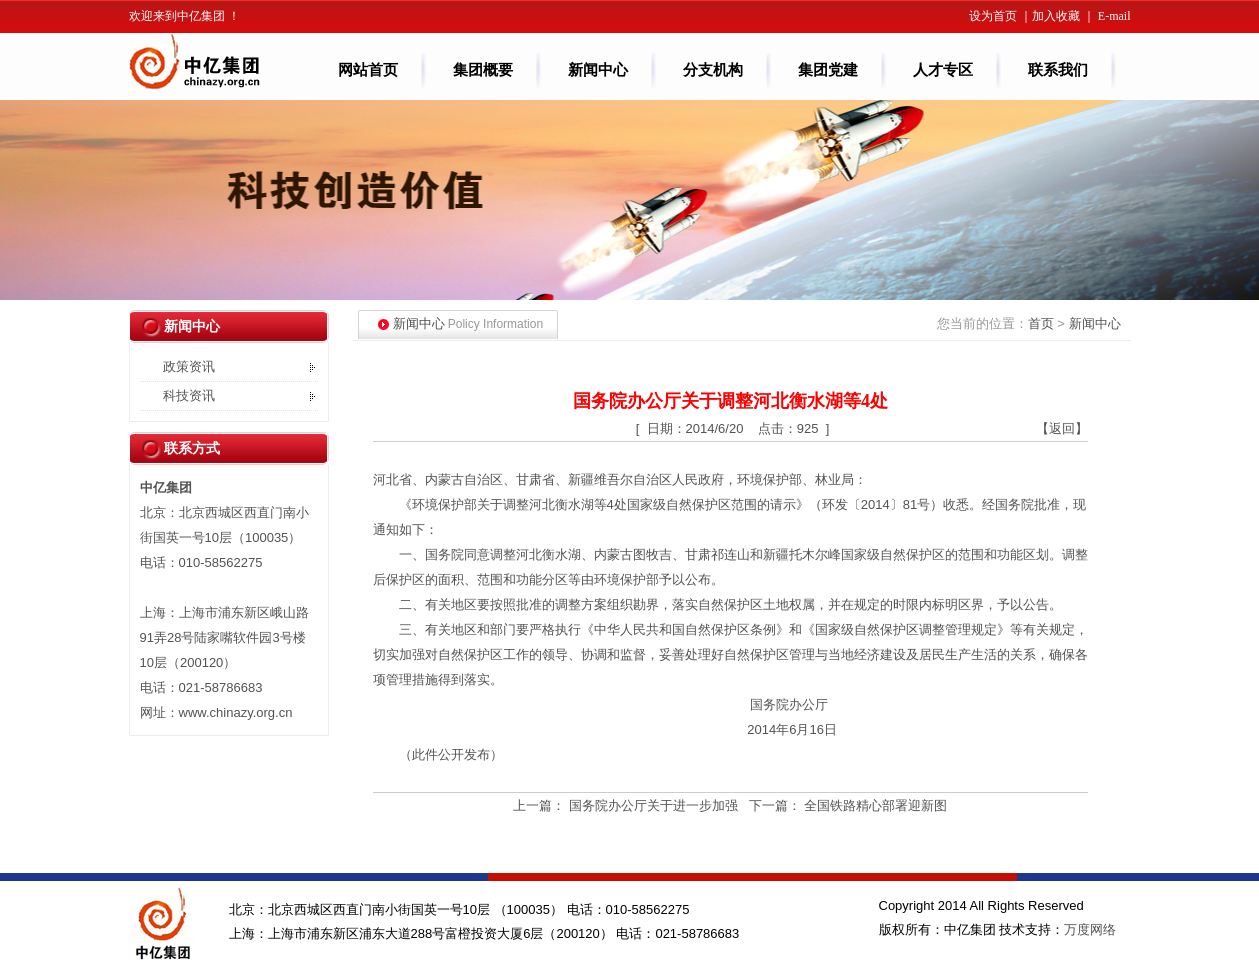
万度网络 (1090, 929)
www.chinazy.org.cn (236, 712)
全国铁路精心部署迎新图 (875, 805)
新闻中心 (608, 70)
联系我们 (1058, 70)
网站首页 (368, 70)
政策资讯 (189, 366)
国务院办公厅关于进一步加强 (653, 805)
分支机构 (713, 70)
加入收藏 (1056, 16)
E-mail (1114, 16)
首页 (1041, 323)
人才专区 (953, 70)
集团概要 (493, 70)
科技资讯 (189, 395)
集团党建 (828, 70)
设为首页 (993, 16)
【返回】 (1062, 428)
